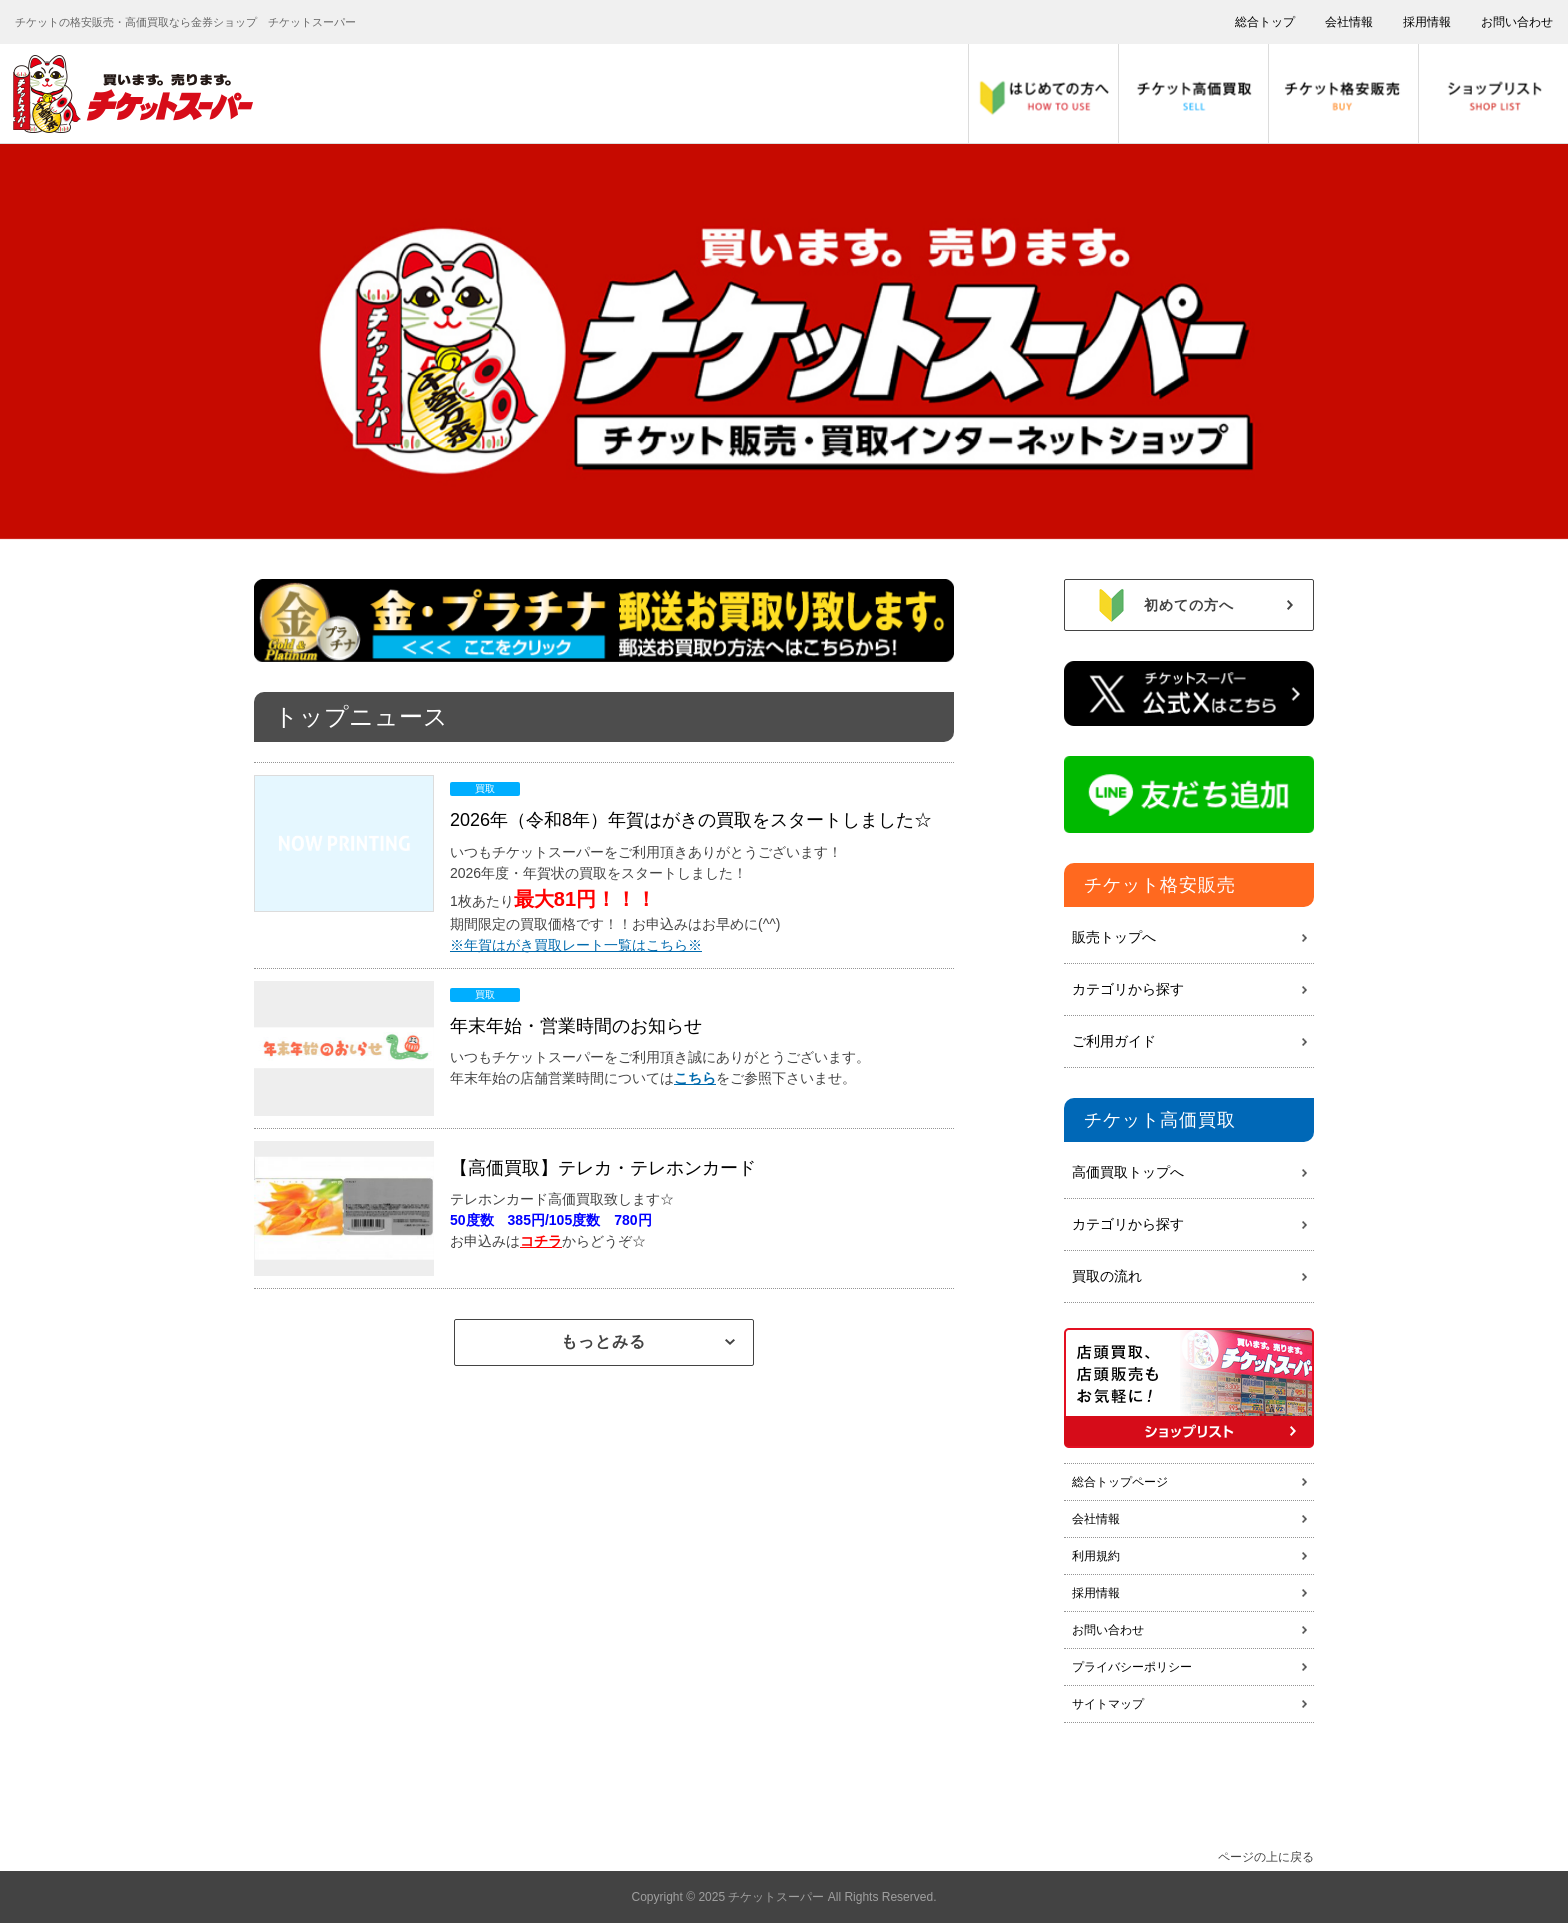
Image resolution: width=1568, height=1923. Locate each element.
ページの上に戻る (1266, 1857)
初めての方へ (1218, 605)
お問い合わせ (1517, 22)
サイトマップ (1108, 1704)
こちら (695, 1078)
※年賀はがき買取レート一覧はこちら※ (576, 945)
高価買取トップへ (1128, 1172)
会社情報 (1349, 22)
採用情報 (1427, 22)
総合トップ (1265, 22)
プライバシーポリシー (1132, 1667)
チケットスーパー (777, 1897)
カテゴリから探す (1128, 989)
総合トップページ (1120, 1482)
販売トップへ (1114, 937)
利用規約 (1096, 1556)
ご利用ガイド (1114, 1041)
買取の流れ (1107, 1276)
